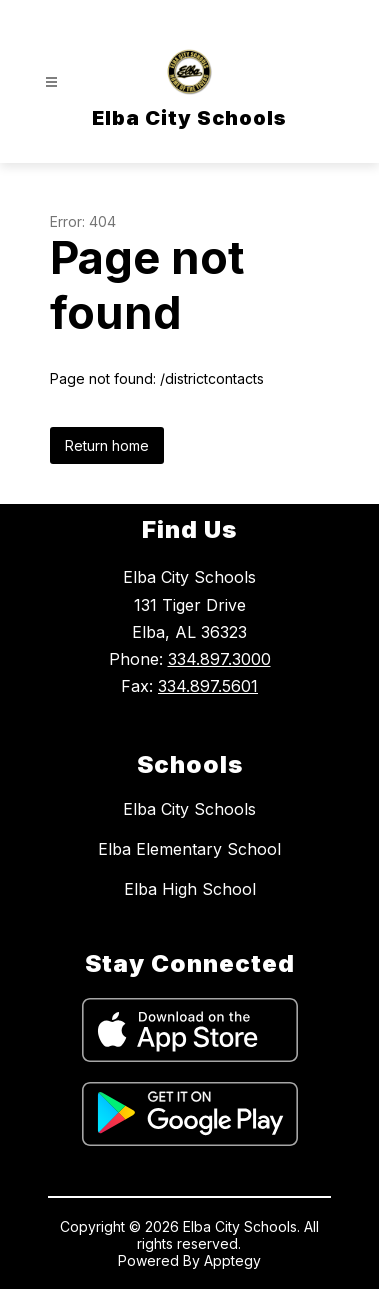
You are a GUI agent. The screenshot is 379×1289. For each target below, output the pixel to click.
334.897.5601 (208, 686)
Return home (107, 445)
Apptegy (232, 1260)
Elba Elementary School (189, 849)
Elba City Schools (189, 809)
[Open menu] (51, 82)
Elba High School (190, 889)
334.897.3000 (219, 659)
